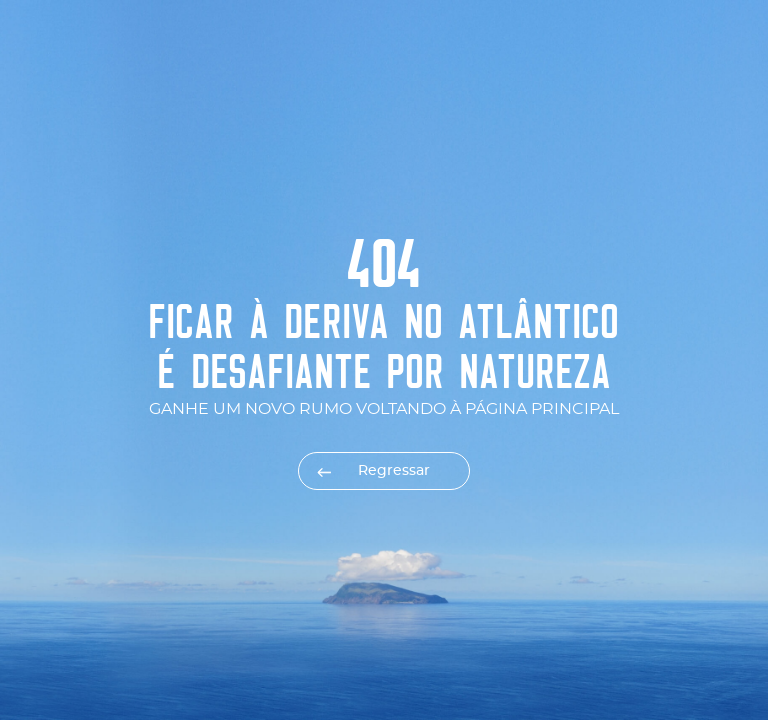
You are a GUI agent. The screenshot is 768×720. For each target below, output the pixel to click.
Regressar (394, 471)
